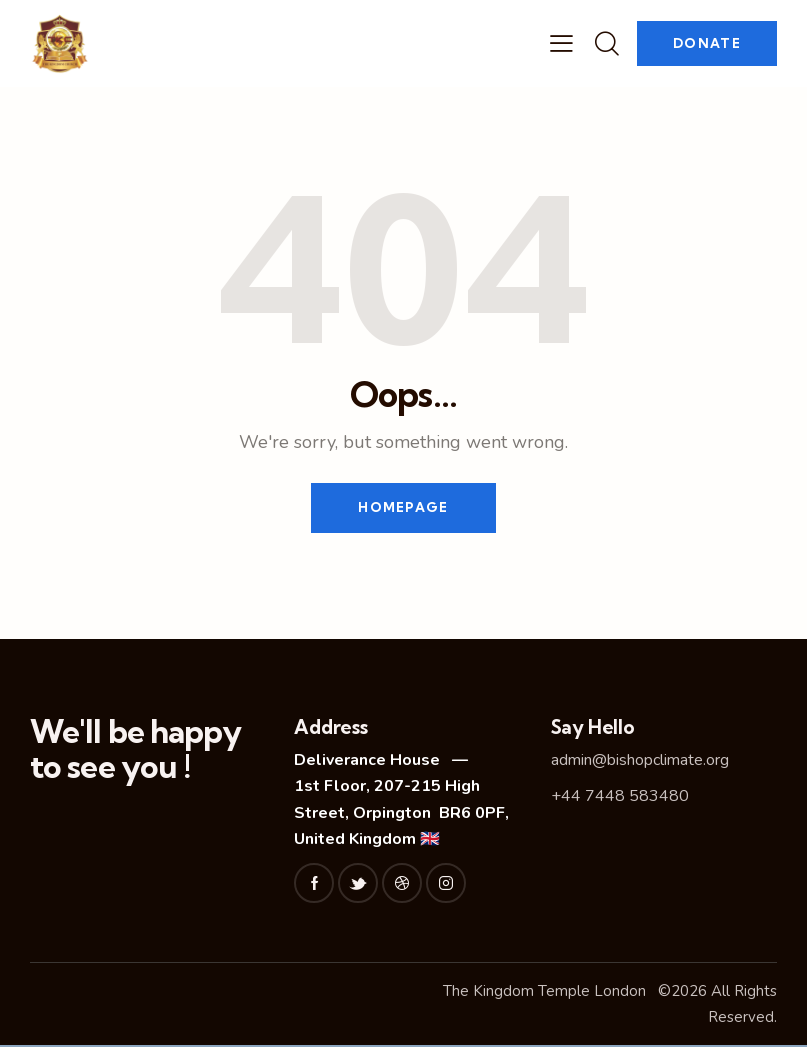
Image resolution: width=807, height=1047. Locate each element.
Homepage (403, 508)
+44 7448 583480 (620, 797)
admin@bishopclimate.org (640, 761)
